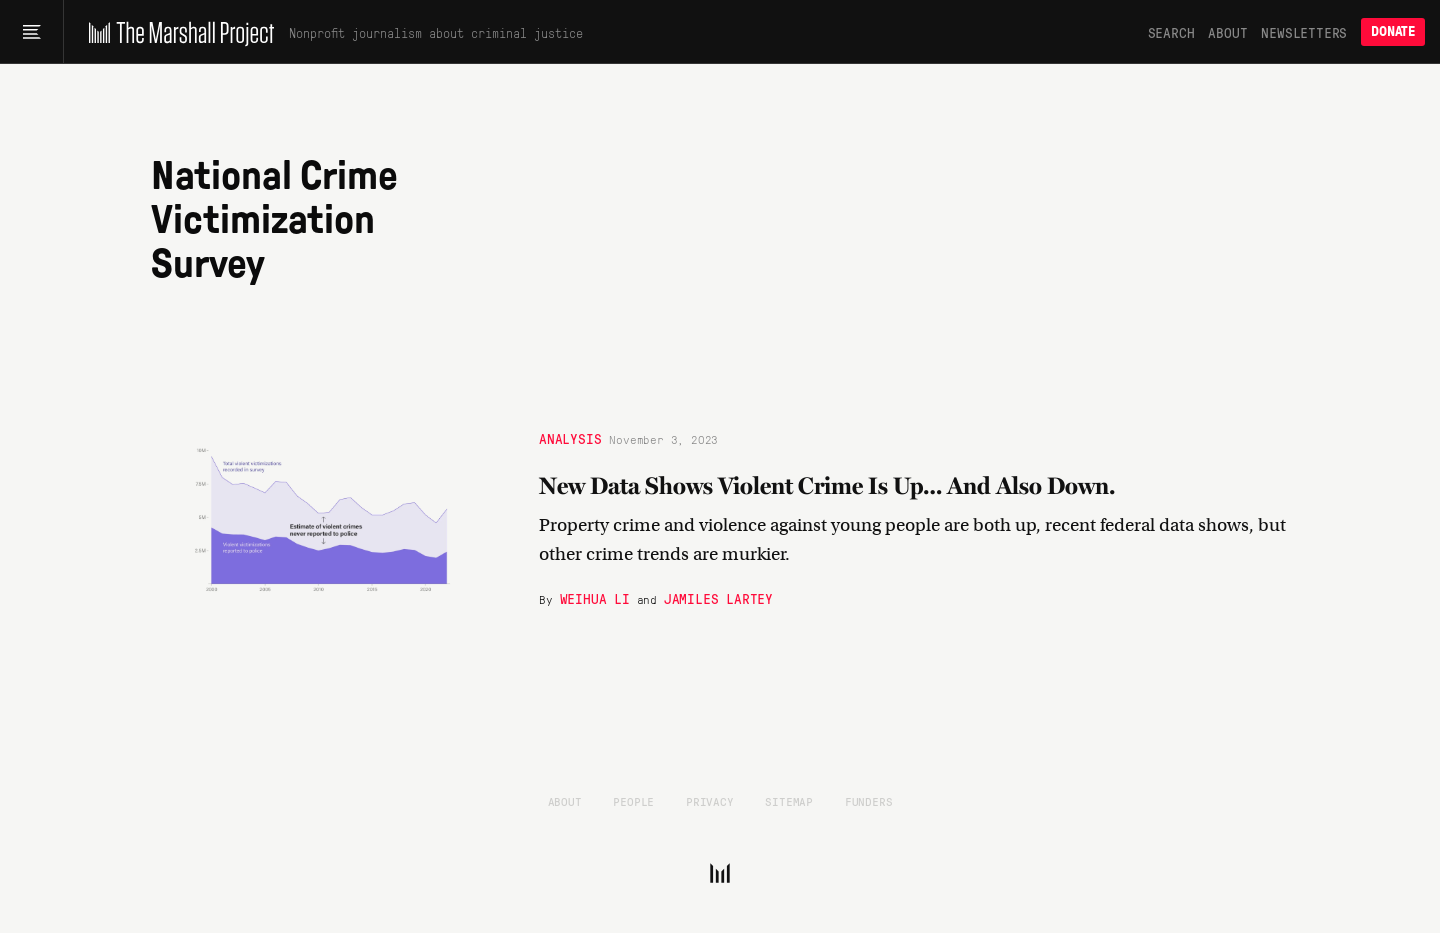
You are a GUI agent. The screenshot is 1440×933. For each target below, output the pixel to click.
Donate (1393, 31)
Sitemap (789, 801)
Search (1171, 32)
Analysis (570, 437)
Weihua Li (595, 597)
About (1227, 32)
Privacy (710, 801)
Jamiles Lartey (718, 597)
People (633, 801)
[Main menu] (31, 32)
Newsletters (1304, 32)
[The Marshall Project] (176, 32)
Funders (869, 801)
